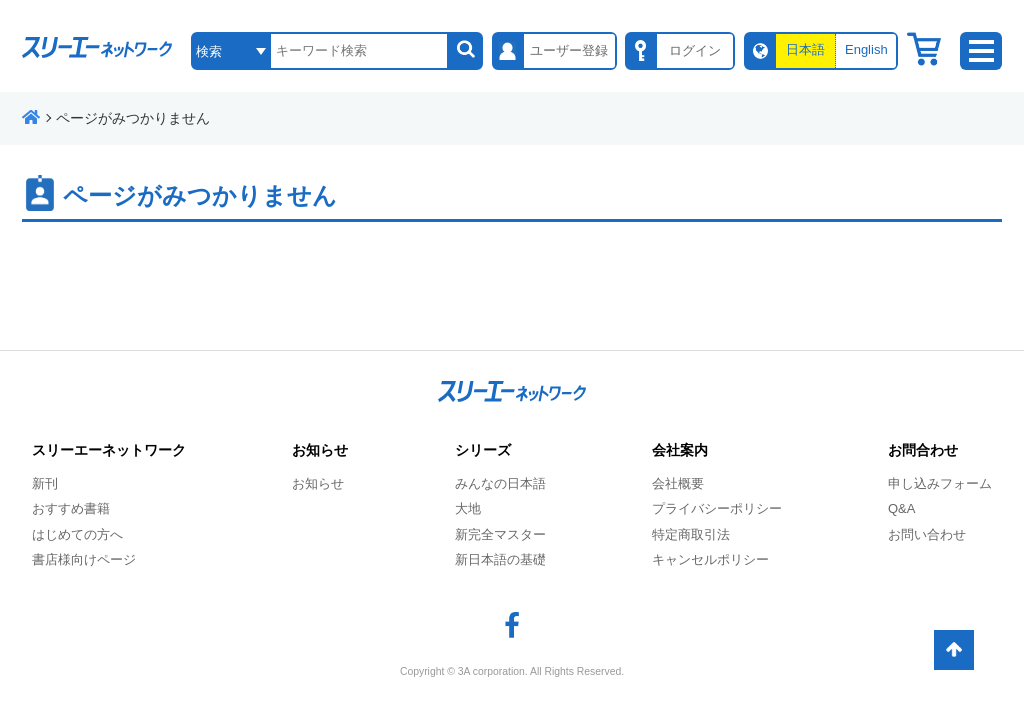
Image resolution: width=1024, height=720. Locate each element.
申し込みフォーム (940, 483)
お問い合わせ (927, 534)
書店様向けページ (84, 559)
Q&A (901, 508)
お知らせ (318, 483)
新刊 (45, 483)
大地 (468, 508)
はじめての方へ (77, 534)
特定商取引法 (691, 534)
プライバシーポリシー (717, 508)
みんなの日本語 (500, 483)
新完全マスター (500, 534)
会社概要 (678, 483)
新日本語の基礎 (500, 559)
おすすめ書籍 (71, 508)
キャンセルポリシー (710, 559)
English (866, 49)
